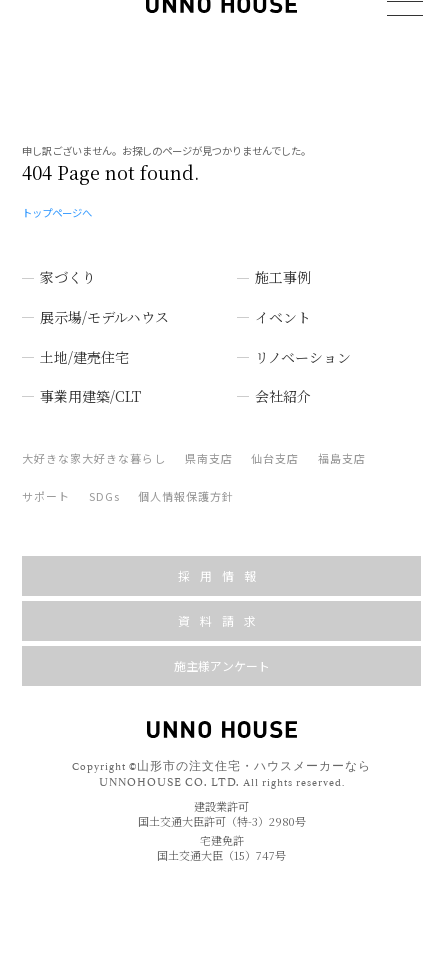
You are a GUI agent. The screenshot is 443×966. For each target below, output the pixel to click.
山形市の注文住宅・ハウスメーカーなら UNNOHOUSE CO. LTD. (235, 758)
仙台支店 (275, 444)
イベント (283, 303)
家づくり (68, 263)
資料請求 (222, 606)
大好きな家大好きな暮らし (94, 444)
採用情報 (222, 561)
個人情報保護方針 (186, 482)
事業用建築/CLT (90, 382)
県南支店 (209, 444)
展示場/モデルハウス (104, 303)
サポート (46, 482)
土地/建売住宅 (84, 343)
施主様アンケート (222, 651)
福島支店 (342, 444)
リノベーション (303, 343)
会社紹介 (283, 382)
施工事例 (283, 263)
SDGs (104, 482)
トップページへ (57, 198)
